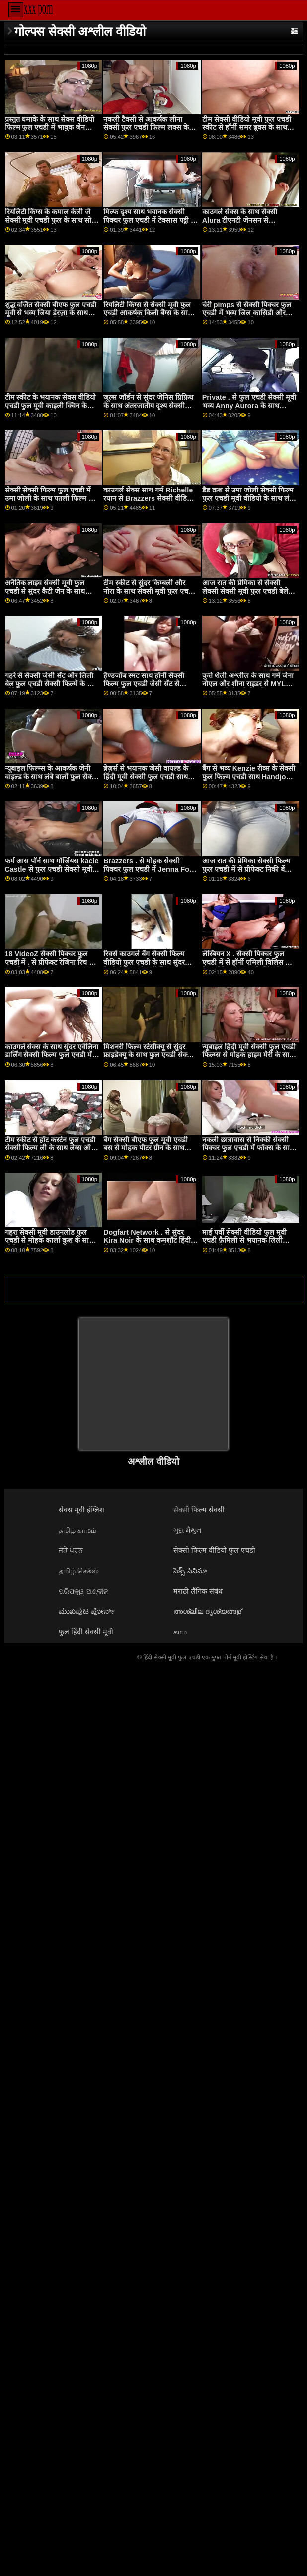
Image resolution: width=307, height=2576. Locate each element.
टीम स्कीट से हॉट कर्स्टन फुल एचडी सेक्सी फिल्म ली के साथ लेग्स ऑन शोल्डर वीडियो (50, 1148)
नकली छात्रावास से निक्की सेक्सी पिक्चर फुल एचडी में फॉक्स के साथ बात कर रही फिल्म (248, 1148)
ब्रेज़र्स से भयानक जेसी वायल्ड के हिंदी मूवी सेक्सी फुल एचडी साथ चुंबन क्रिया (145, 776)
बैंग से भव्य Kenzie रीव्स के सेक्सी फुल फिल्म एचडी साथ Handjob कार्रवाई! (248, 776)
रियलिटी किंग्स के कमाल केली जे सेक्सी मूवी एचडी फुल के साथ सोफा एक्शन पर (52, 220)
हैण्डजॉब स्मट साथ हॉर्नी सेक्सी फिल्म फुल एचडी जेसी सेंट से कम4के (143, 684)
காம (180, 1632)
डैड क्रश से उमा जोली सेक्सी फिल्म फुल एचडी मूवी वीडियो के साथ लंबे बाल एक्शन (248, 498)
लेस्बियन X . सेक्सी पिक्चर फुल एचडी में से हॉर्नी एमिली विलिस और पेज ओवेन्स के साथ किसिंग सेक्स (249, 962)
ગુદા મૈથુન (187, 1530)
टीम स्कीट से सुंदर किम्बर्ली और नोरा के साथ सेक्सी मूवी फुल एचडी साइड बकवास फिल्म (148, 591)
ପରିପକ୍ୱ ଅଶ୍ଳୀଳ (83, 1591)
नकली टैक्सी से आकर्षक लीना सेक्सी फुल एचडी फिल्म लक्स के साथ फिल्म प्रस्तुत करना (146, 127)
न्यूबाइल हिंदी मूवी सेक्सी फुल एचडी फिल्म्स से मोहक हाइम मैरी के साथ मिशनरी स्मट (249, 1055)
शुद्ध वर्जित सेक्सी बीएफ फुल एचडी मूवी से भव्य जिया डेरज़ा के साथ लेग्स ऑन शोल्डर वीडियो (51, 313)
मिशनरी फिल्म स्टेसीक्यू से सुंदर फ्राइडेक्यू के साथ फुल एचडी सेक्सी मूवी (148, 1055)
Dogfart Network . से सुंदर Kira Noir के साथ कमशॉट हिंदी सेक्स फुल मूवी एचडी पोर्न (147, 1240)
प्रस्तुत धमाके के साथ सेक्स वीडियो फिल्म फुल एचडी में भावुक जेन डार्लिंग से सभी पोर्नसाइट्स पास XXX (50, 131)
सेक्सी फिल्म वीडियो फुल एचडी (214, 1550)
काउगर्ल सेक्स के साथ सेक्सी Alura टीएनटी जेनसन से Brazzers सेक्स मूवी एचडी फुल (245, 220)
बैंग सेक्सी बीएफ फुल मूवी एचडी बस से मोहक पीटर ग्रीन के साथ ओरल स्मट (145, 1148)
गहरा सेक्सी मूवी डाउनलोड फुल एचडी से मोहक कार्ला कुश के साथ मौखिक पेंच (49, 1240)
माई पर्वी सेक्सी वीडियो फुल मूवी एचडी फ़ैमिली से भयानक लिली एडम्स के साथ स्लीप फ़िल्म (244, 1240)
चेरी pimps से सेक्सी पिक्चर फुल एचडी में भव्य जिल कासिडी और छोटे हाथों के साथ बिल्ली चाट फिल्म (248, 313)
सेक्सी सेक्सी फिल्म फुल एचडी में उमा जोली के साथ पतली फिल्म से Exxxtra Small (49, 498)
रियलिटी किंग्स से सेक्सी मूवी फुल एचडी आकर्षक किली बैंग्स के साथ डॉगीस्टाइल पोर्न (147, 313)
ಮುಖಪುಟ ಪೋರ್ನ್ (87, 1611)
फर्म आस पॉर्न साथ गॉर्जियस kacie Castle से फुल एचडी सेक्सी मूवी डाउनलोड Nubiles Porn (52, 869)
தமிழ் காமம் (77, 1530)
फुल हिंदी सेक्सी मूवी (86, 1632)
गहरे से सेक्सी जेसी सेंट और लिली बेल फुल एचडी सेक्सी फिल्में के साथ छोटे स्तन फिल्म (52, 684)
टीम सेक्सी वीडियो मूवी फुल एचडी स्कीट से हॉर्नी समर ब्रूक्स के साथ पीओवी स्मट (246, 127)
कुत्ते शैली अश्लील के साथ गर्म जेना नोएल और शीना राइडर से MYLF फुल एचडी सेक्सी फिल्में (248, 684)
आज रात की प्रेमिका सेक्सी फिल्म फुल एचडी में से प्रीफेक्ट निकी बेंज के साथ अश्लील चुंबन (246, 869)
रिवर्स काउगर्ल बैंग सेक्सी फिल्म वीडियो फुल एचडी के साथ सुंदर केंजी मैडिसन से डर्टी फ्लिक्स (144, 962)
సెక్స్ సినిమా (190, 1571)
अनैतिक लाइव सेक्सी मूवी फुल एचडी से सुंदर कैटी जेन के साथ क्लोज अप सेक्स (45, 591)
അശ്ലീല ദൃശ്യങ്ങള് (207, 1611)
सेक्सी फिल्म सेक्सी (199, 1510)
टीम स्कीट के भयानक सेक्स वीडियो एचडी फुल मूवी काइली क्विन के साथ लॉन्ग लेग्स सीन (50, 405)
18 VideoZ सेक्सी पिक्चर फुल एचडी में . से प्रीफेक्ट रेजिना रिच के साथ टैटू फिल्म (50, 962)
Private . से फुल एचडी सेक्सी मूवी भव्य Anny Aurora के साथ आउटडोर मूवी (249, 405)
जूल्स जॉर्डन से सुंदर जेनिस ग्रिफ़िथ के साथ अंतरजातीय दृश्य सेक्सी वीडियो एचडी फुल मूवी (148, 405)
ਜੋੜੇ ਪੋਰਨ (71, 1550)
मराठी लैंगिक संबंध (198, 1591)
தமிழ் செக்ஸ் (79, 1571)
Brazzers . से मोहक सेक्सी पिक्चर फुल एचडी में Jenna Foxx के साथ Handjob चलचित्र (150, 869)
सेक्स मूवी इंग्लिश (81, 1510)
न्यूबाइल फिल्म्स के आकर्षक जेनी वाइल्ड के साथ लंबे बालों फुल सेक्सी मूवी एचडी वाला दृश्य (52, 776)
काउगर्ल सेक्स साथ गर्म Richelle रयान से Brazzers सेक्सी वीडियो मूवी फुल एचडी (148, 498)
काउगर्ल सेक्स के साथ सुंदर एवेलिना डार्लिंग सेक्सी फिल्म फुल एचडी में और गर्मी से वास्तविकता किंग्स (52, 1055)
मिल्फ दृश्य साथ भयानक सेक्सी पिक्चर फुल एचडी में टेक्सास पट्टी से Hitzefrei (149, 220)
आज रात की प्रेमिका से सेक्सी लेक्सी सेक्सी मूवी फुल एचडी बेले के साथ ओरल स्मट (249, 591)
